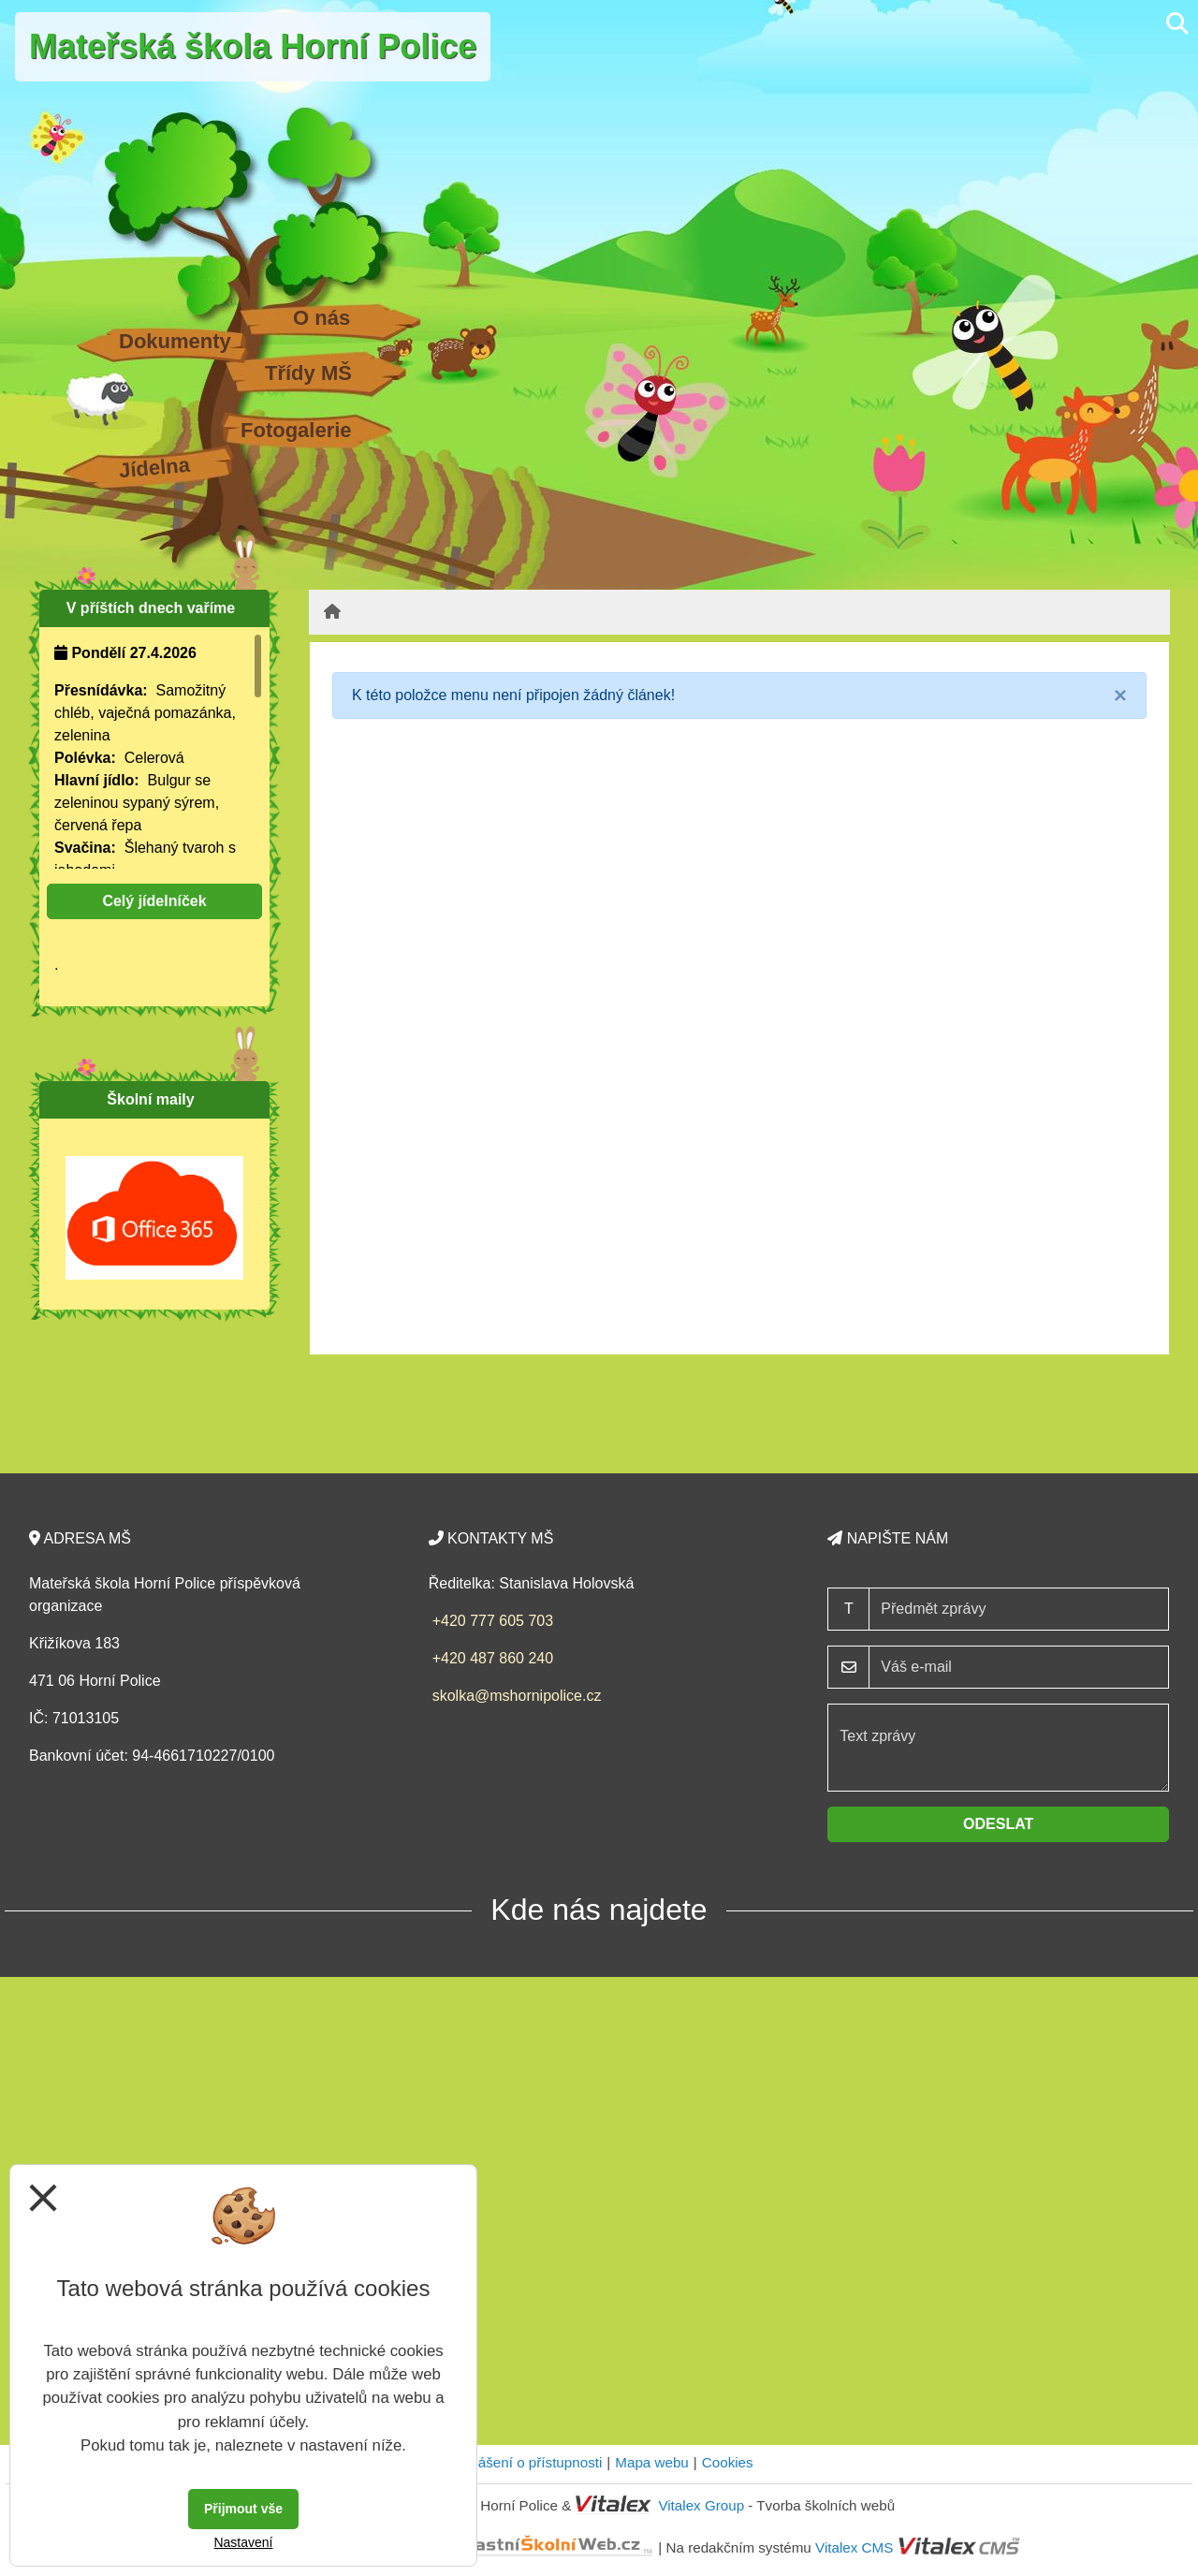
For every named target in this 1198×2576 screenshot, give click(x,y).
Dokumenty (175, 341)
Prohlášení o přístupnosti (523, 2462)
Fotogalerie (296, 430)
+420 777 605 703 (492, 1621)
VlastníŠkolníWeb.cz (483, 2547)
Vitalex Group (701, 2505)
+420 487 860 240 (492, 1658)
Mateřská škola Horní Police (252, 46)
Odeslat (998, 1824)
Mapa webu (652, 2462)
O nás (321, 317)
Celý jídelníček (154, 901)
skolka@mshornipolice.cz (517, 1696)
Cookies (727, 2462)
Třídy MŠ (308, 373)
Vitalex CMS (854, 2547)
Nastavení (242, 2542)
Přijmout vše (243, 2508)
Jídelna (154, 468)
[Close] (1120, 695)
